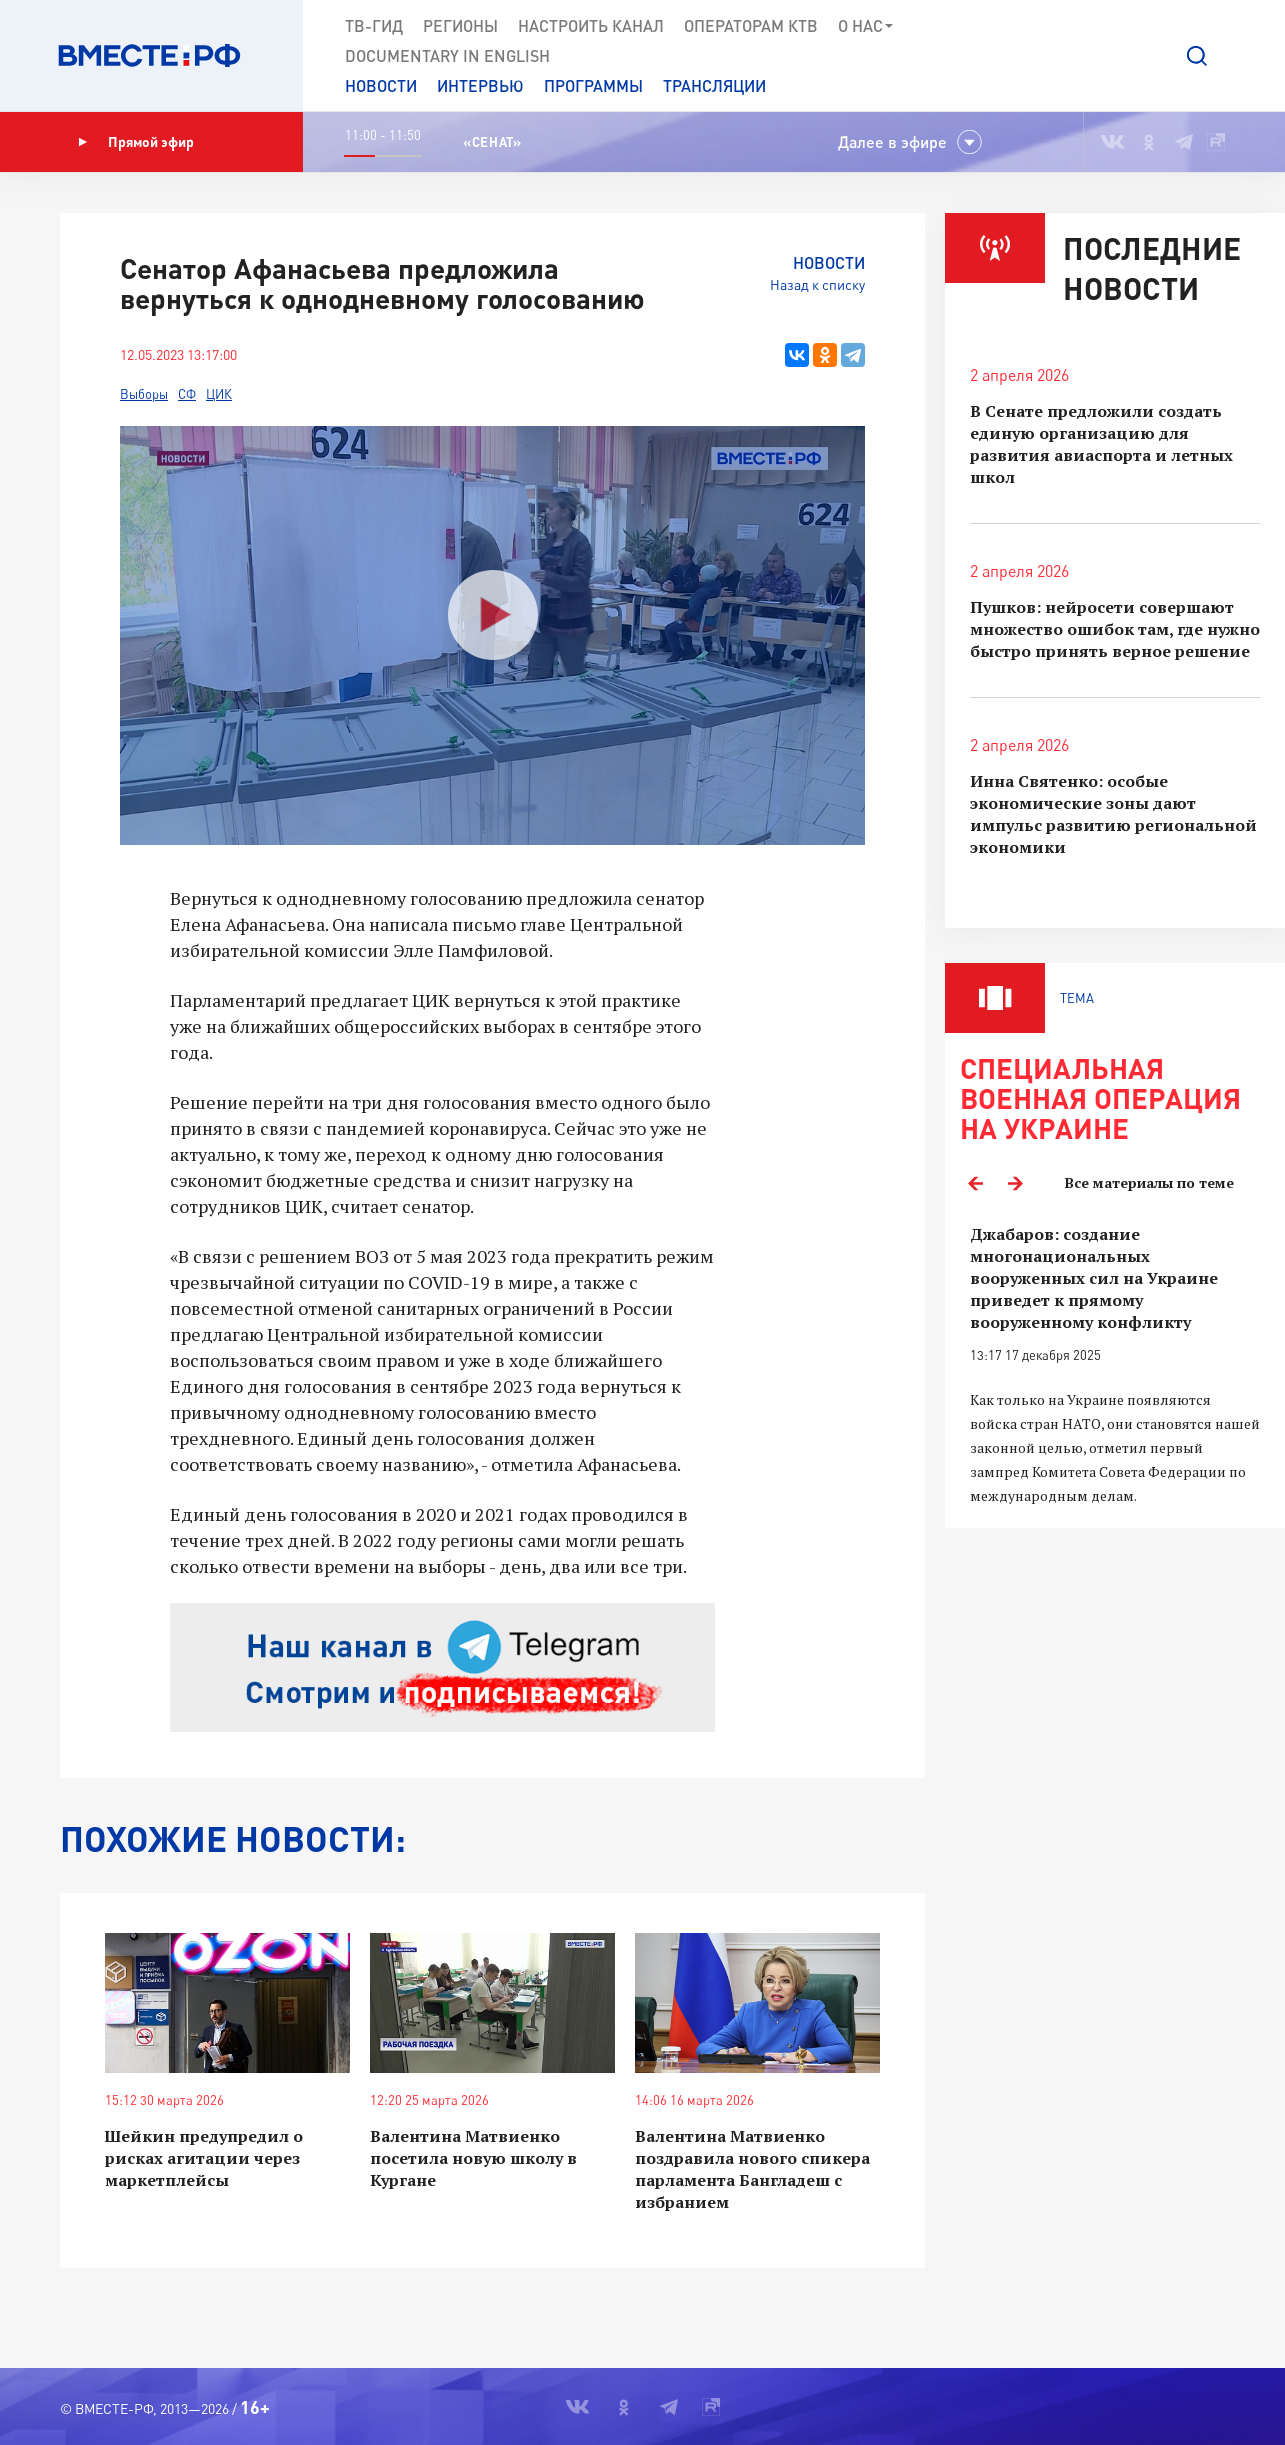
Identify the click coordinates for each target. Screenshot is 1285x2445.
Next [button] (1015, 1183)
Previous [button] (975, 1183)
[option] (1115, 1365)
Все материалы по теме (1149, 1182)
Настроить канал (591, 25)
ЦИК (219, 394)
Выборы (144, 394)
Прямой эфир (136, 142)
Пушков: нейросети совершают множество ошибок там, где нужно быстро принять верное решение (1115, 629)
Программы (593, 85)
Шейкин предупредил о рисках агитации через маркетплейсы (204, 2158)
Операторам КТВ (751, 25)
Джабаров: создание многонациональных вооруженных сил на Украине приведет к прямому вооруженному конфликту (1094, 1278)
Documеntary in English (447, 55)
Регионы (460, 25)
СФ (187, 394)
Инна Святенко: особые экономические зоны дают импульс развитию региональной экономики (1113, 814)
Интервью (480, 85)
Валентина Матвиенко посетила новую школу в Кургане (473, 2158)
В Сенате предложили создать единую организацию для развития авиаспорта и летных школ (1101, 444)
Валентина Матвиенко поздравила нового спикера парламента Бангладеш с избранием (752, 2169)
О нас (866, 26)
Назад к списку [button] (817, 284)
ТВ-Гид (374, 25)
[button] (1197, 56)
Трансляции (714, 85)
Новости (381, 85)
